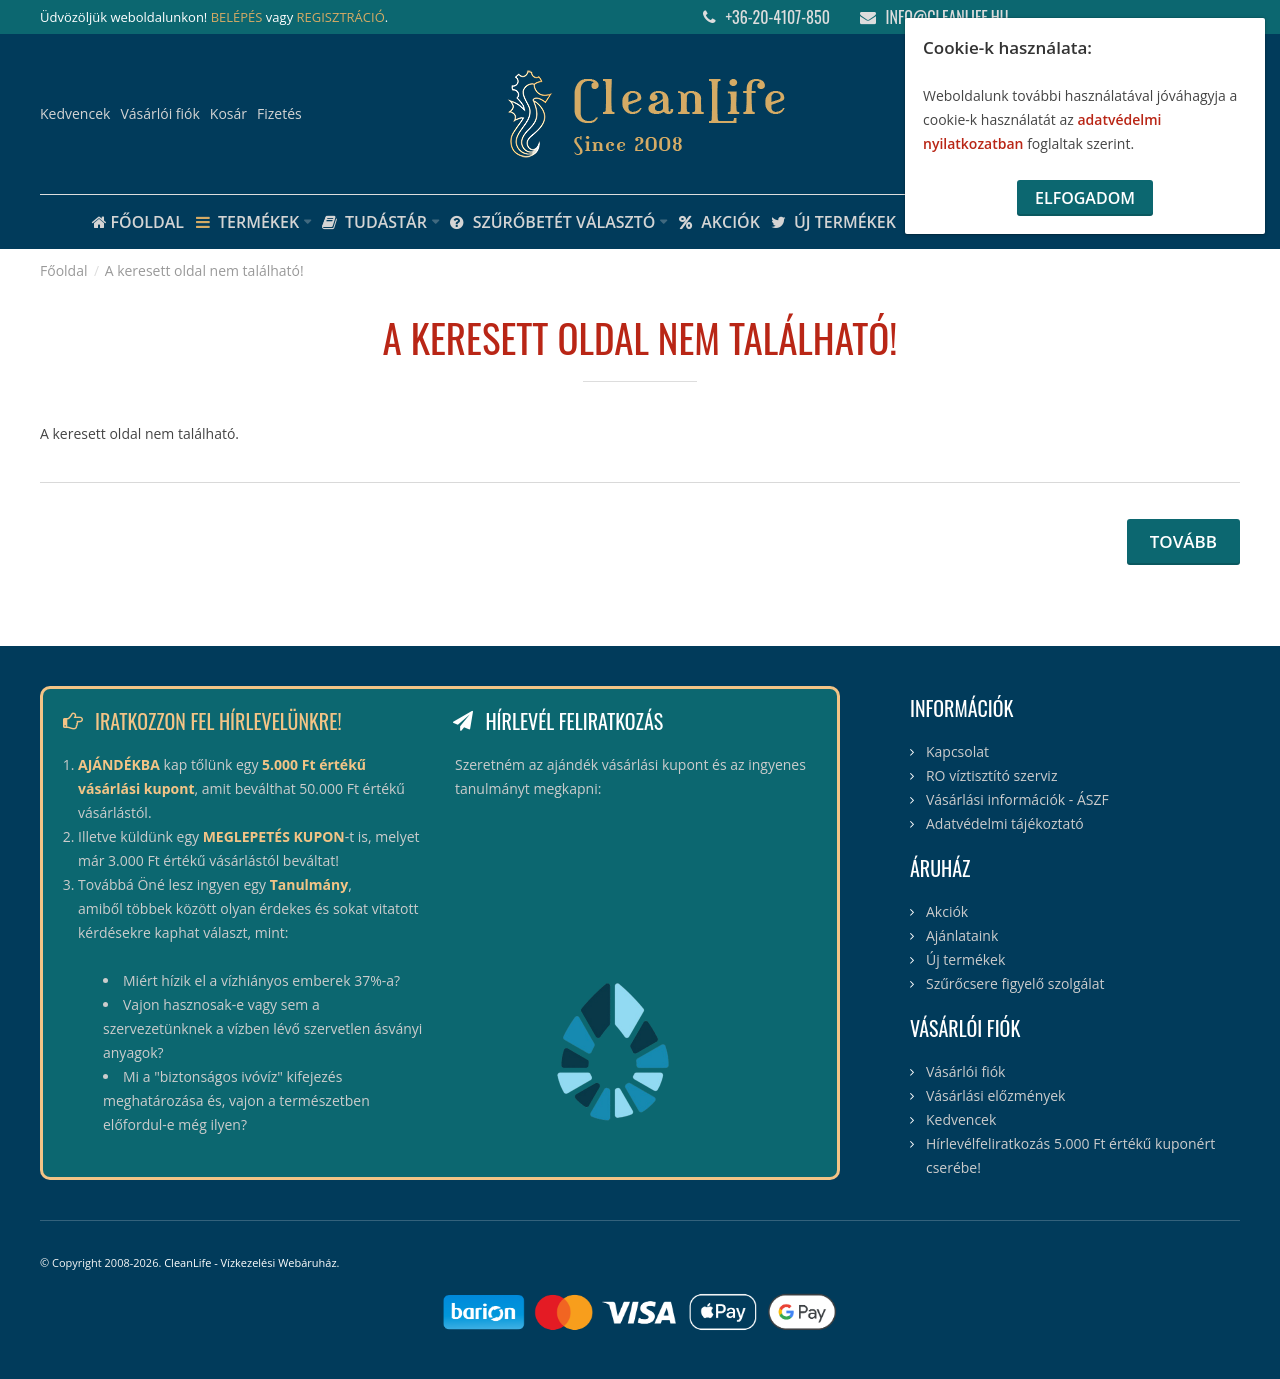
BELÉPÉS (237, 17)
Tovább (1183, 541)
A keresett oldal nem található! (204, 270)
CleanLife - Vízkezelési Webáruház (250, 1262)
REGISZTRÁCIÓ (341, 17)
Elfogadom (1085, 198)
